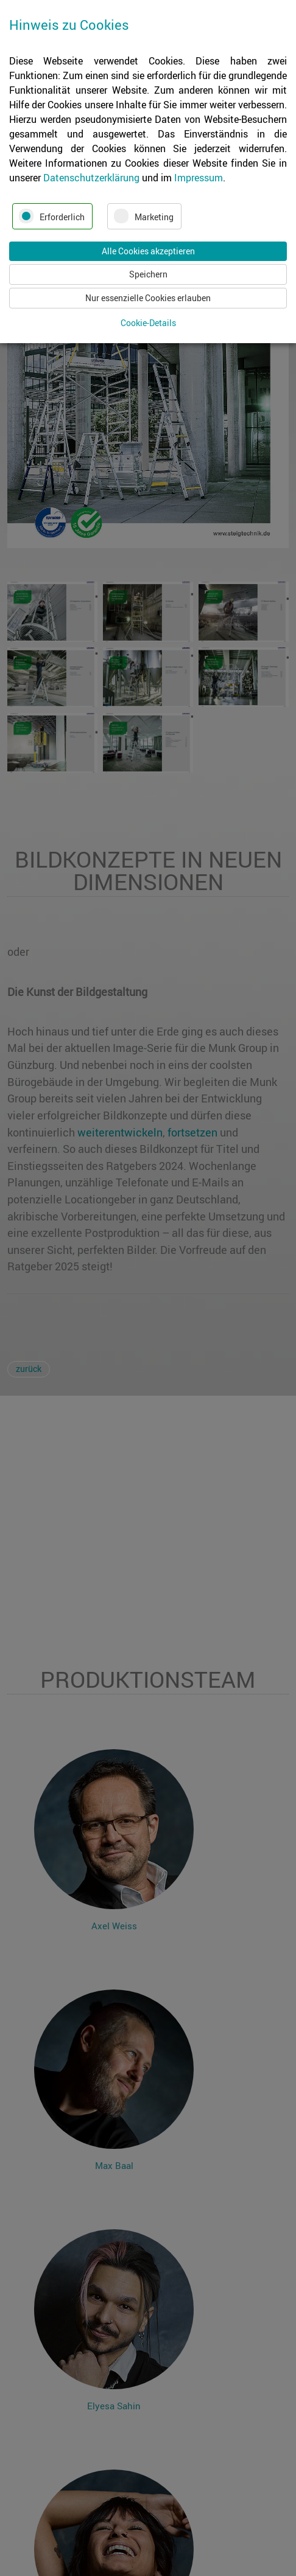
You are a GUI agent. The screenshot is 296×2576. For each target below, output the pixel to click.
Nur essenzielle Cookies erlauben (148, 298)
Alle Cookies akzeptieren (148, 251)
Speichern (148, 274)
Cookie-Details (148, 323)
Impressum (198, 177)
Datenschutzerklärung (91, 177)
